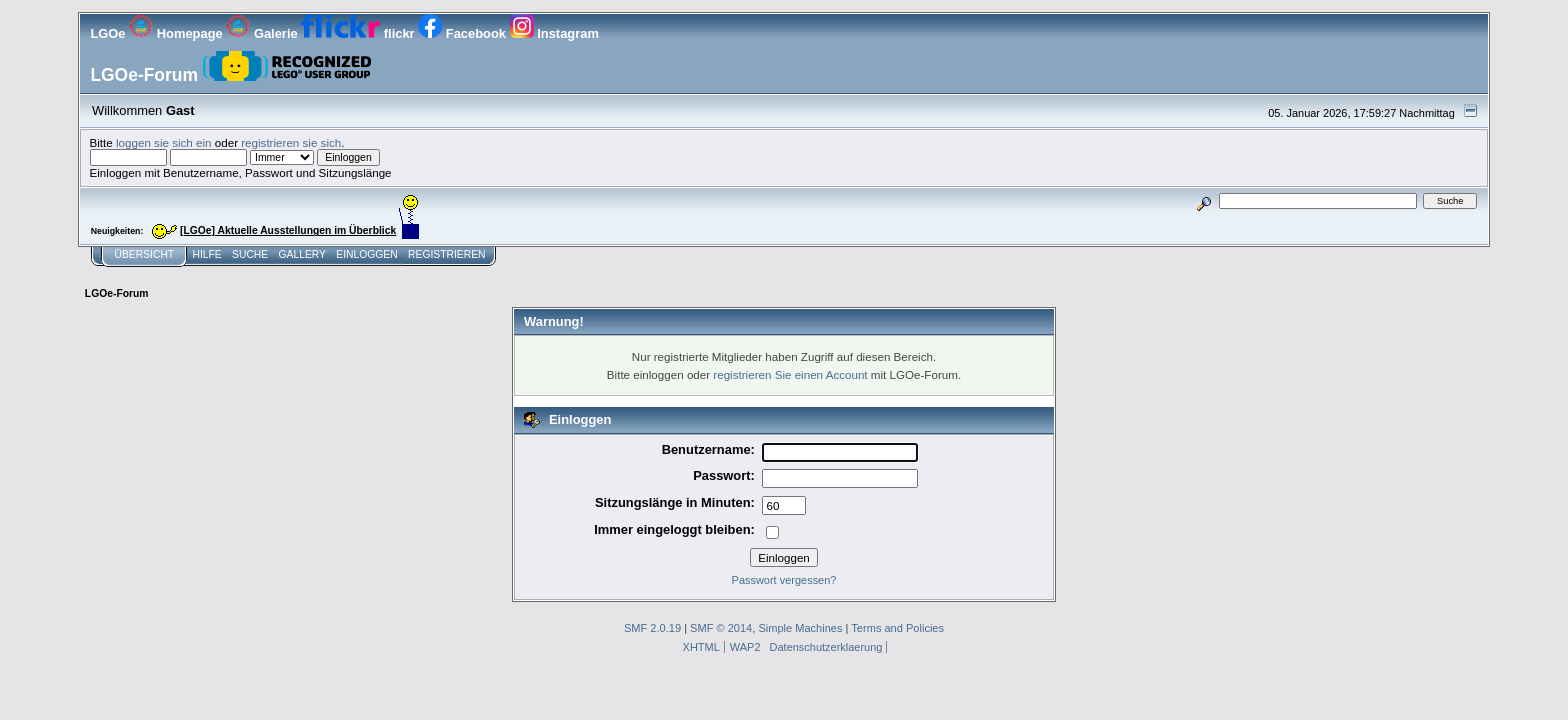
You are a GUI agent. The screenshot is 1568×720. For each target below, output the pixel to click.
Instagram (554, 33)
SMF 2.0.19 (652, 628)
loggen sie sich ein (164, 142)
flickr (359, 33)
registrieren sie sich (291, 142)
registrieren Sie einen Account (790, 374)
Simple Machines (800, 628)
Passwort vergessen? (784, 580)
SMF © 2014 (721, 628)
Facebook (463, 33)
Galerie (263, 33)
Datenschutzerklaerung (826, 647)
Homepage (177, 33)
